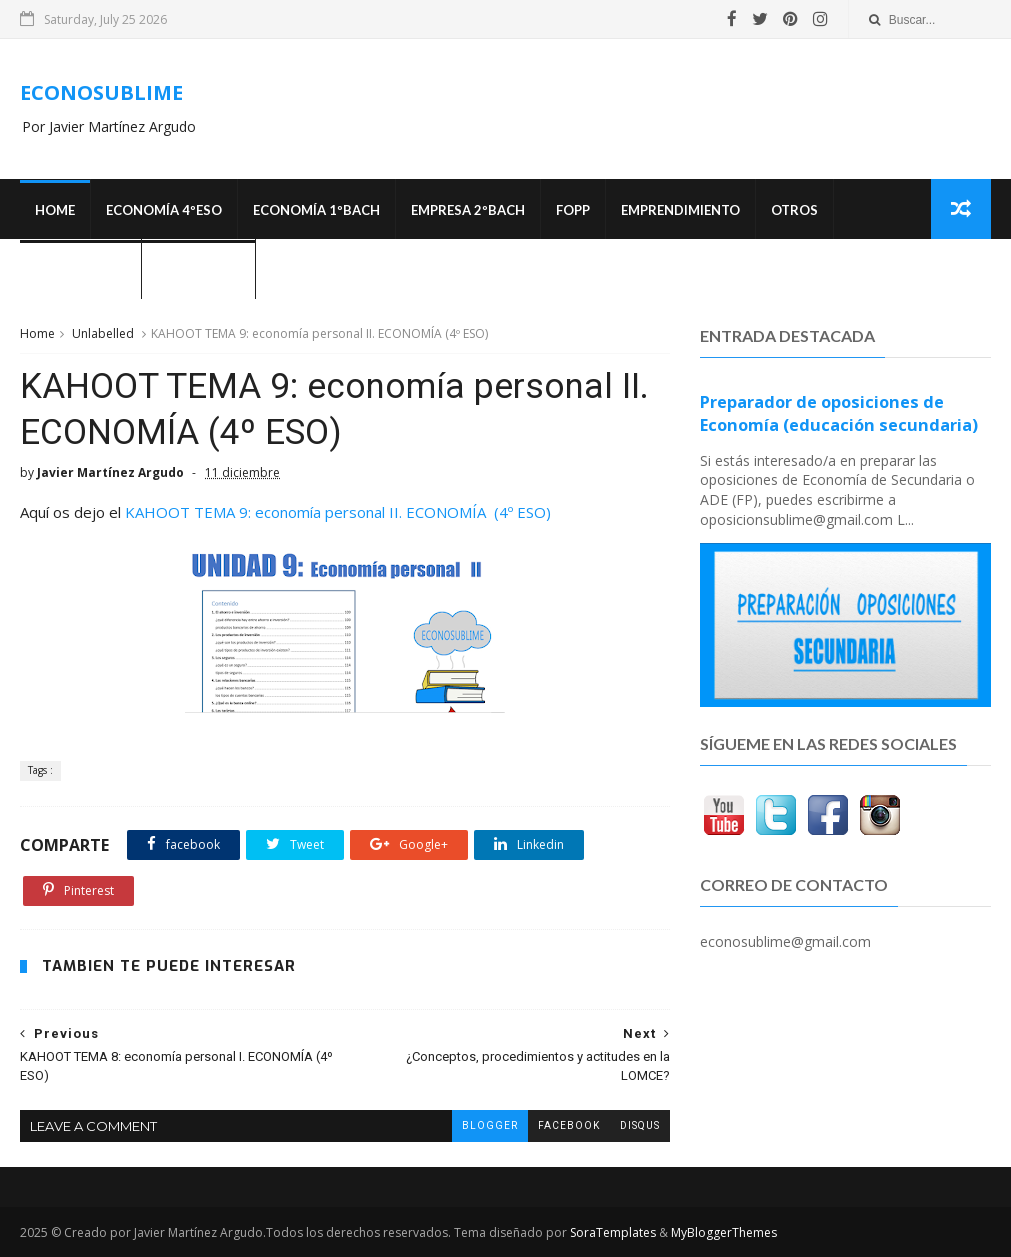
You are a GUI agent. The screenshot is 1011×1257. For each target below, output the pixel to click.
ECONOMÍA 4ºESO (164, 210)
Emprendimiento (680, 210)
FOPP (573, 210)
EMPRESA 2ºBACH (468, 210)
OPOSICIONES (80, 270)
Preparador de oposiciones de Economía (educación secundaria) (839, 413)
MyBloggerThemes (724, 1232)
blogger (490, 1125)
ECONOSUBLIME (101, 92)
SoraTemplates (613, 1232)
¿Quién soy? (198, 270)
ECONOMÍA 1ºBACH (316, 210)
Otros (794, 210)
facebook (569, 1125)
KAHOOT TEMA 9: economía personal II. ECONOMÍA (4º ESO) (338, 512)
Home (55, 210)
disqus (640, 1125)
